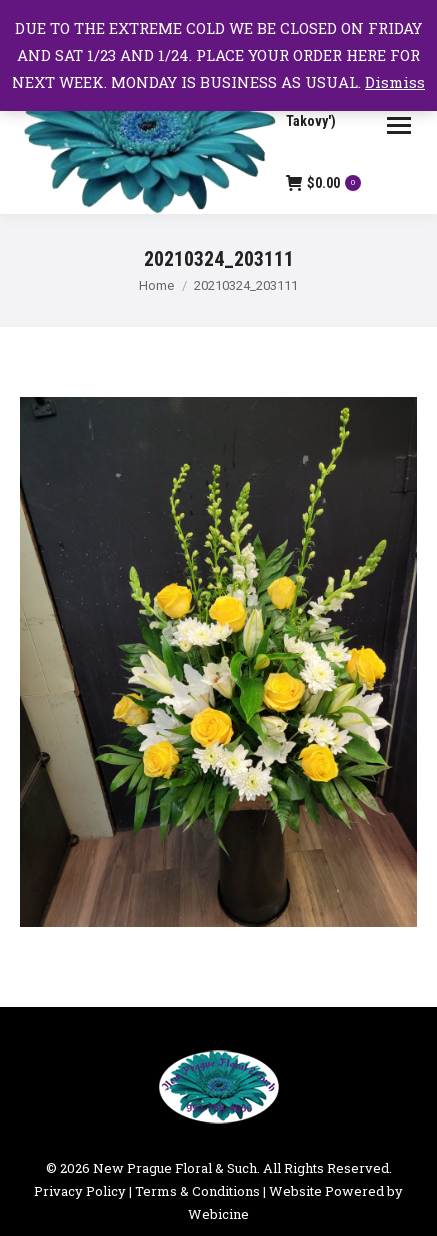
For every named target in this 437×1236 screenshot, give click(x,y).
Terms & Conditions (197, 1191)
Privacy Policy (80, 1191)
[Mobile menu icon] (399, 125)
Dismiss (395, 82)
